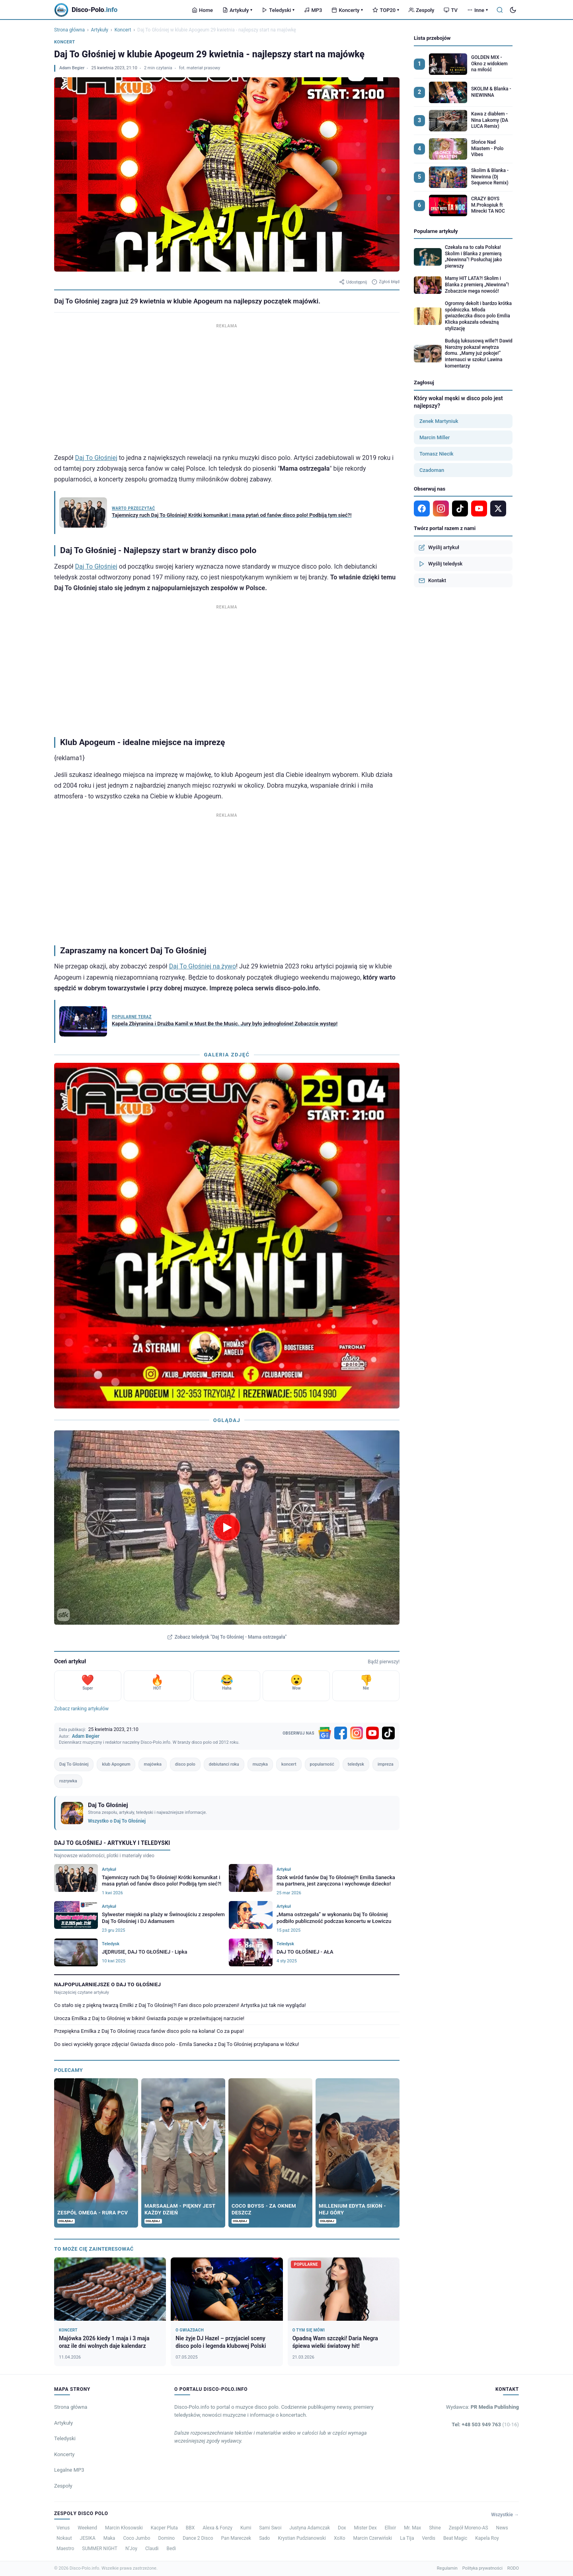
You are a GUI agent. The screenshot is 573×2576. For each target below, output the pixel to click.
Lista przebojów (432, 38)
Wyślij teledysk (440, 564)
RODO (513, 2568)
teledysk (356, 1764)
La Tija (407, 2538)
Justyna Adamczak (309, 2528)
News (502, 2528)
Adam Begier (71, 67)
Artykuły (237, 10)
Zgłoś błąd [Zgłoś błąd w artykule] (386, 282)
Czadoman (431, 470)
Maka (109, 2538)
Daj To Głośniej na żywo (202, 966)
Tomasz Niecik (436, 454)
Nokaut (64, 2538)
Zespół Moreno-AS (468, 2528)
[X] (498, 508)
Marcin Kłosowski (124, 2528)
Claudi (152, 2548)
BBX (190, 2528)
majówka (152, 1764)
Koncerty (347, 10)
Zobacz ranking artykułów (81, 1708)
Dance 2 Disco (198, 2538)
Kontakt (432, 580)
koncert (288, 1764)
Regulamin (447, 2568)
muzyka (260, 1764)
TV (450, 10)
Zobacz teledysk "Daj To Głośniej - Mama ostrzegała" (227, 1637)
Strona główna (69, 30)
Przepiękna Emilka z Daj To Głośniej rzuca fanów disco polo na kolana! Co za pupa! (149, 2031)
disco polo (185, 1764)
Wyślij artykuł (439, 547)
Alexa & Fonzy (217, 2528)
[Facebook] (340, 1733)
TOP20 (385, 10)
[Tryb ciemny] (513, 10)
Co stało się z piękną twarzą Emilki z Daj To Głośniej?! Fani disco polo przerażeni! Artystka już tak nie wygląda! (180, 2005)
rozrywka (68, 1781)
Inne (477, 10)
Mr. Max (412, 2528)
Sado (264, 2538)
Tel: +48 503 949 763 (485, 2424)
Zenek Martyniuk (438, 421)
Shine (435, 2528)
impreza (386, 1764)
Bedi (171, 2548)
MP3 (313, 10)
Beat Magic (455, 2538)
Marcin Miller (434, 437)
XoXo (339, 2538)
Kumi (245, 2528)
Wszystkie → (505, 2514)
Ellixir (390, 2528)
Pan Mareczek (236, 2538)
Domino (166, 2538)
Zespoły (421, 10)
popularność (322, 1764)
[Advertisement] (227, 386)
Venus (63, 2528)
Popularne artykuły (436, 231)
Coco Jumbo (136, 2538)
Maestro (65, 2548)
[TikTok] (388, 1733)
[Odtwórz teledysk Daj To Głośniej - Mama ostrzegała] (226, 1527)
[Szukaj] (500, 10)
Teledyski (278, 10)
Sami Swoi (270, 2528)
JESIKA (88, 2538)
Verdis (428, 2538)
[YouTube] (372, 1733)
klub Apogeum (116, 1764)
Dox (342, 2528)
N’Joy (131, 2548)
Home (202, 10)
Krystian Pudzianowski (302, 2538)
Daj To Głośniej (96, 458)
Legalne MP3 (69, 2470)
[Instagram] (356, 1733)
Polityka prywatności (482, 2568)
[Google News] (324, 1733)
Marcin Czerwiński (372, 2538)
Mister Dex (365, 2528)
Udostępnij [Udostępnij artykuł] (353, 282)
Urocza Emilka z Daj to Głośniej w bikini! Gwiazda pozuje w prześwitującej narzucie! (149, 2018)
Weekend (87, 2528)
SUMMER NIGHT (99, 2548)
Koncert (123, 30)
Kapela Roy (487, 2538)
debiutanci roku (224, 1764)
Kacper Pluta (164, 2528)
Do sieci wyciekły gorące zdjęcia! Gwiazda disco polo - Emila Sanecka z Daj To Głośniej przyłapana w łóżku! (176, 2044)
